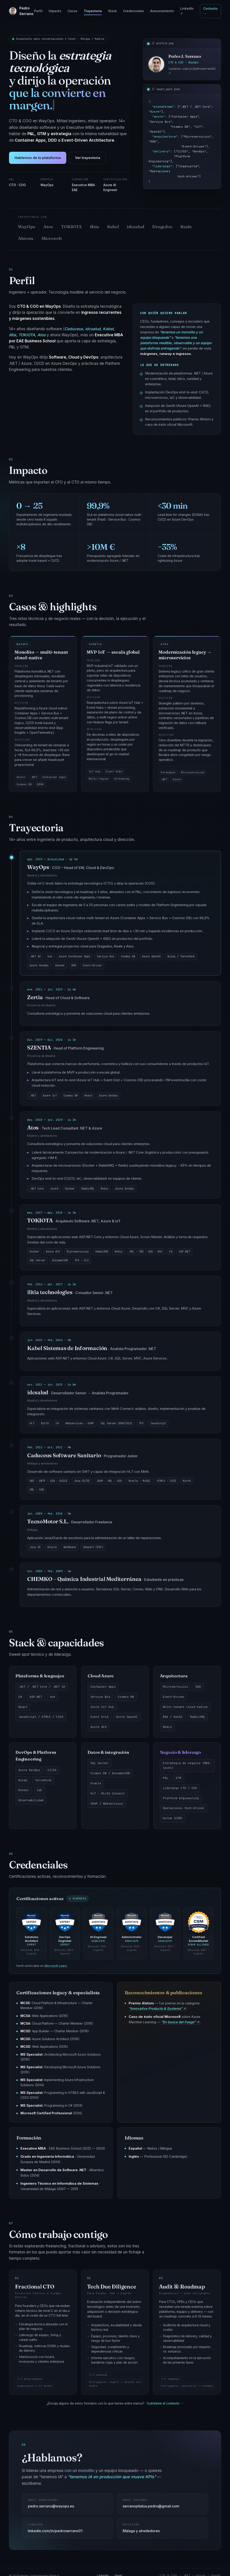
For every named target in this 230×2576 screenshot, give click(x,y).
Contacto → (210, 11)
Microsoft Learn (56, 1966)
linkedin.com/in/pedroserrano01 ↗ (192, 71)
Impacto (55, 11)
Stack (112, 11)
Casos (72, 11)
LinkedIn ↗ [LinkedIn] (187, 11)
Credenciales (133, 11)
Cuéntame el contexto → (165, 2403)
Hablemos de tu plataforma (38, 158)
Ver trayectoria (87, 158)
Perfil (38, 11)
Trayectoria (93, 11)
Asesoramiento (162, 11)
